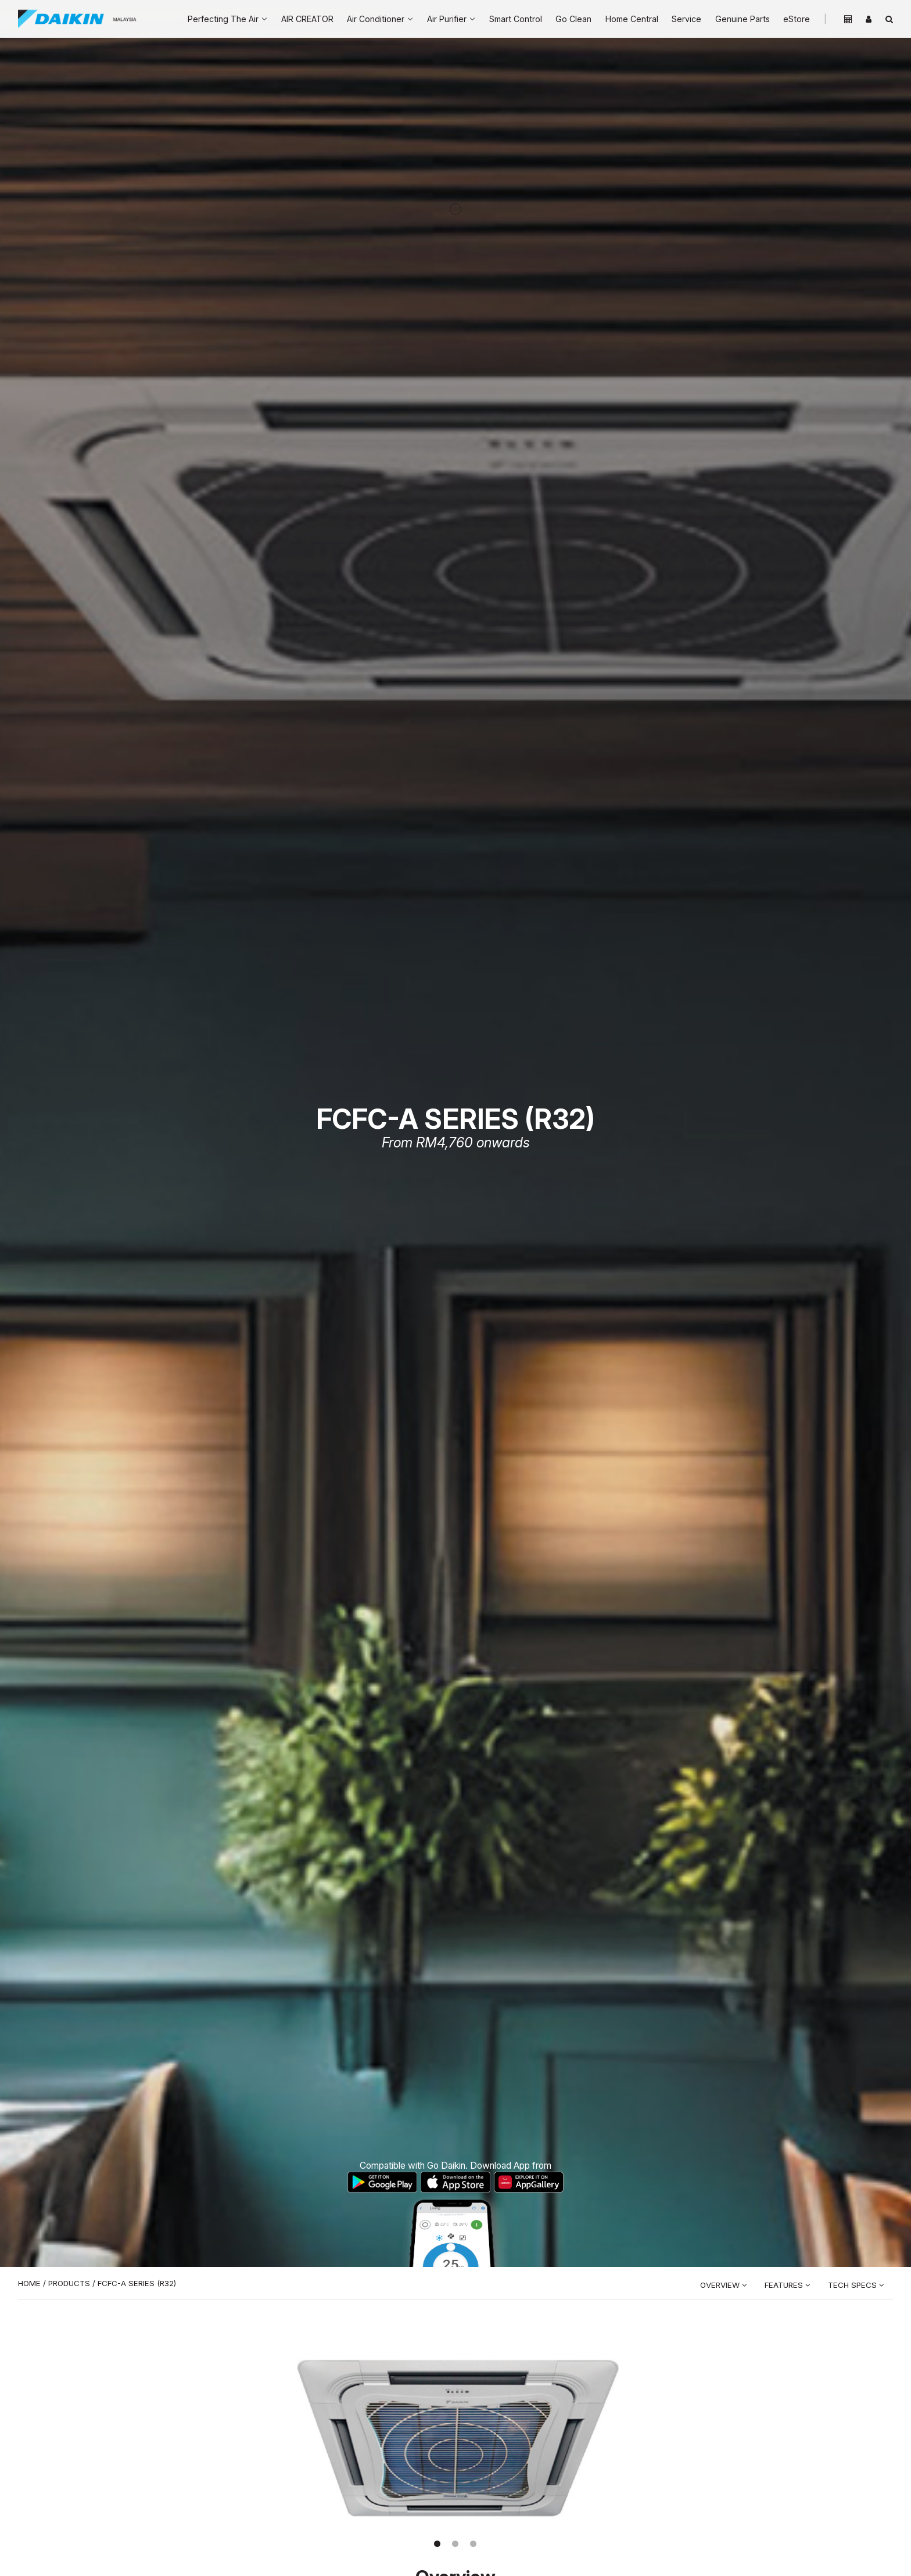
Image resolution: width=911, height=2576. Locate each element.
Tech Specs (856, 2285)
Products (69, 2283)
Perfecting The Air (223, 19)
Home (29, 2283)
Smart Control (515, 19)
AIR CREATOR (307, 19)
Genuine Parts (742, 19)
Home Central (631, 19)
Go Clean (573, 19)
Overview (723, 2285)
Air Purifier (447, 19)
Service (686, 19)
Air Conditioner (375, 19)
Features (787, 2285)
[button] (437, 2544)
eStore (796, 19)
